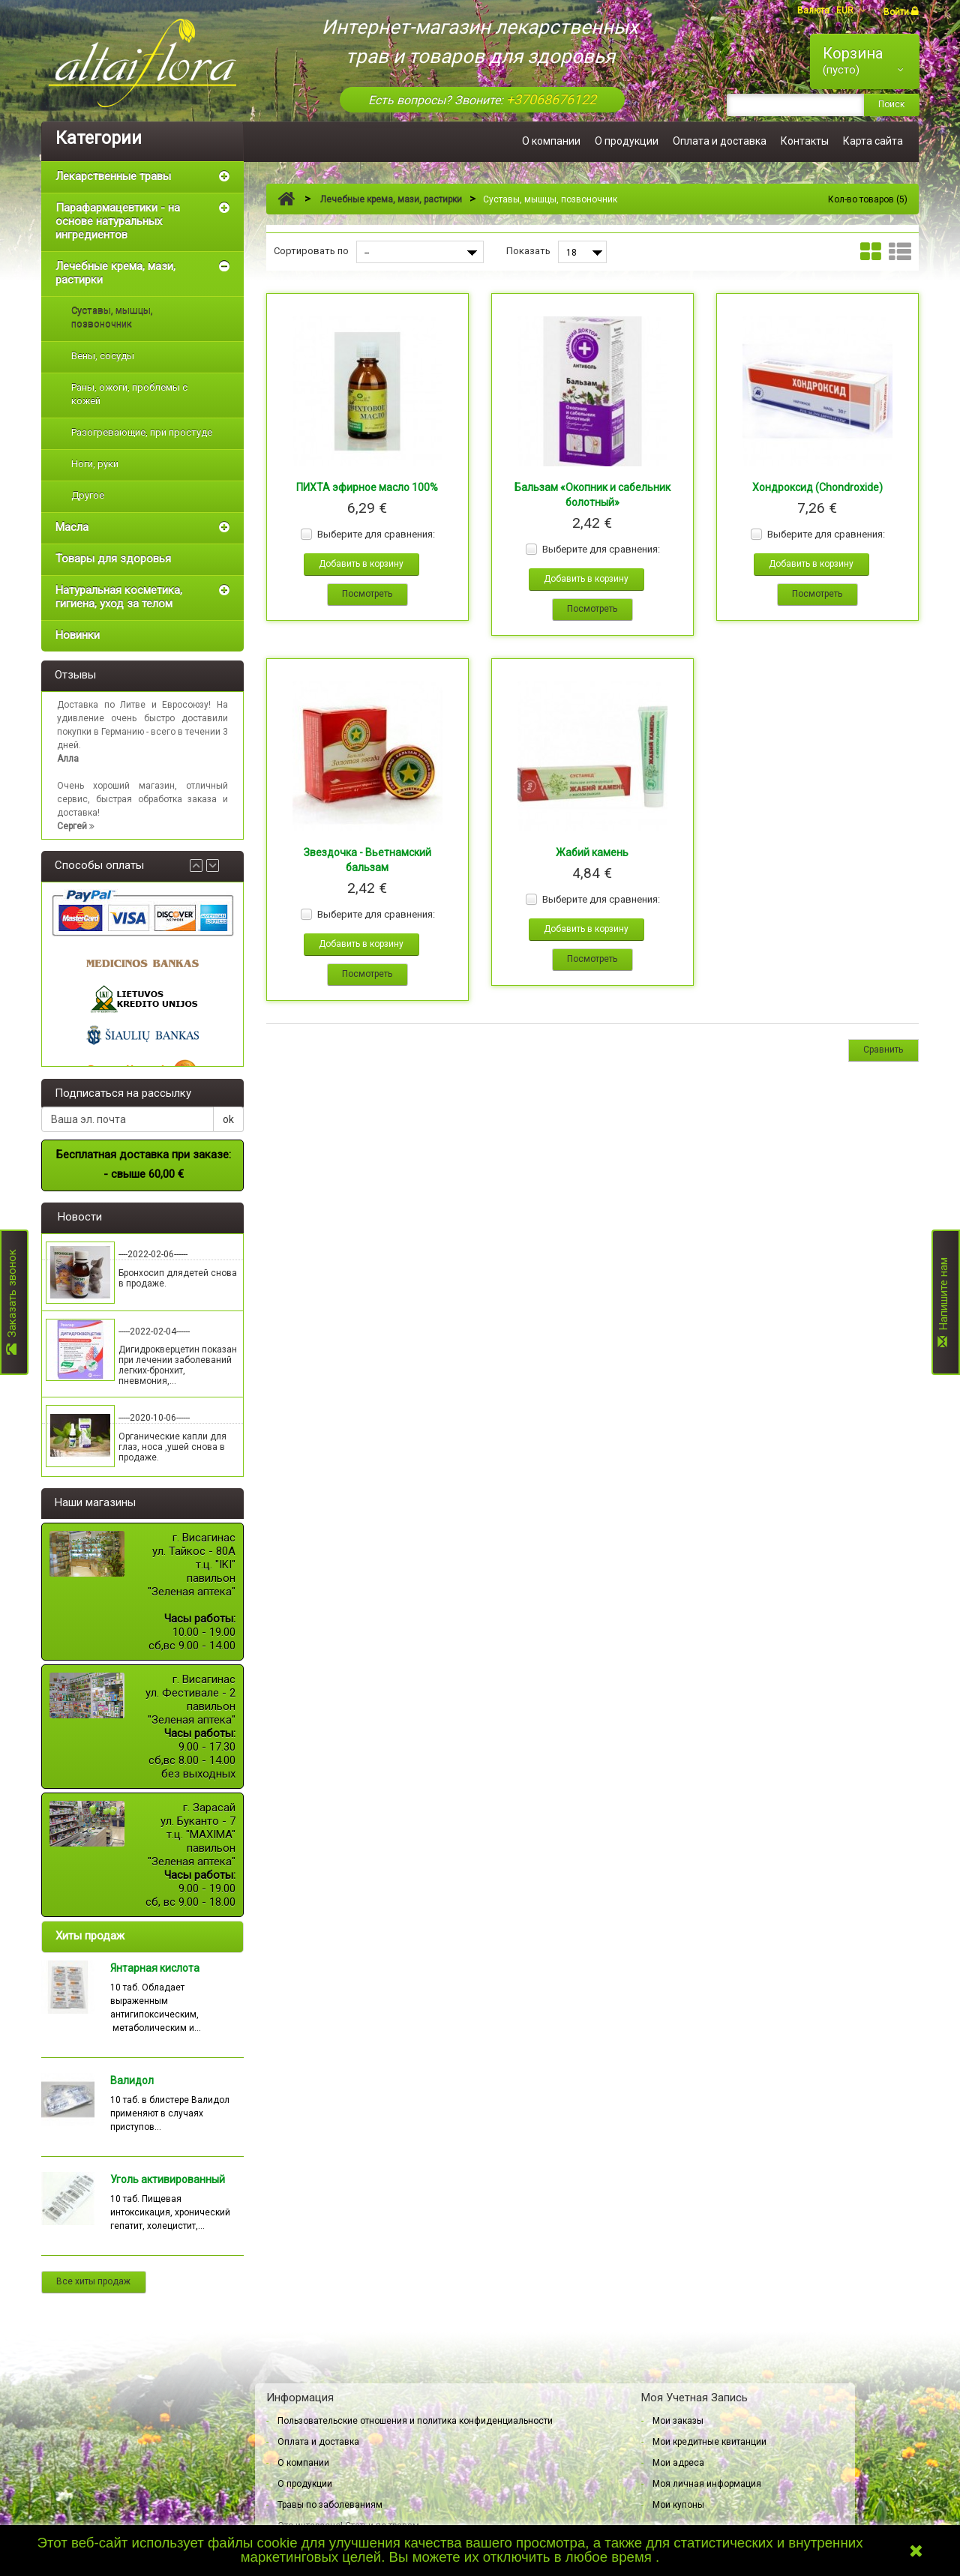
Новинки (78, 635)
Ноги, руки (94, 463)
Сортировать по (311, 250)
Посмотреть (367, 594)
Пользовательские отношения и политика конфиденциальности (415, 2421)
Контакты (805, 141)
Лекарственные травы (113, 176)
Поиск (891, 104)
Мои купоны (678, 2505)
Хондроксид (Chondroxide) (817, 487)
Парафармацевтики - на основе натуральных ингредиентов (118, 221)
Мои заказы (678, 2421)
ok (228, 1119)
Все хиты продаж (93, 2281)
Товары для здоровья (113, 558)
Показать (528, 250)
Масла (72, 527)
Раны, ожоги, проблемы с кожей (129, 394)
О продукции (626, 141)
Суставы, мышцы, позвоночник (112, 317)
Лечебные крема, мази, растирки (116, 272)
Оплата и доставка (719, 141)
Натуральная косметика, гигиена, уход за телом (119, 596)
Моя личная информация (706, 2484)
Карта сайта (873, 141)
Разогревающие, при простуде (141, 432)
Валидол (132, 2080)
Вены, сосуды (102, 355)
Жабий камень (592, 852)
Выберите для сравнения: (376, 534)
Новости (80, 1217)
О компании (551, 141)
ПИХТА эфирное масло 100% (367, 487)
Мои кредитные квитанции (709, 2442)
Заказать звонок (12, 1302)
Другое (87, 495)
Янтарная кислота (155, 1968)
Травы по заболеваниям (330, 2505)
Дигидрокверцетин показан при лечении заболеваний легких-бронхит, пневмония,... (177, 1365)
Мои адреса (678, 2463)
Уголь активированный (167, 2179)
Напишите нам (943, 1302)
